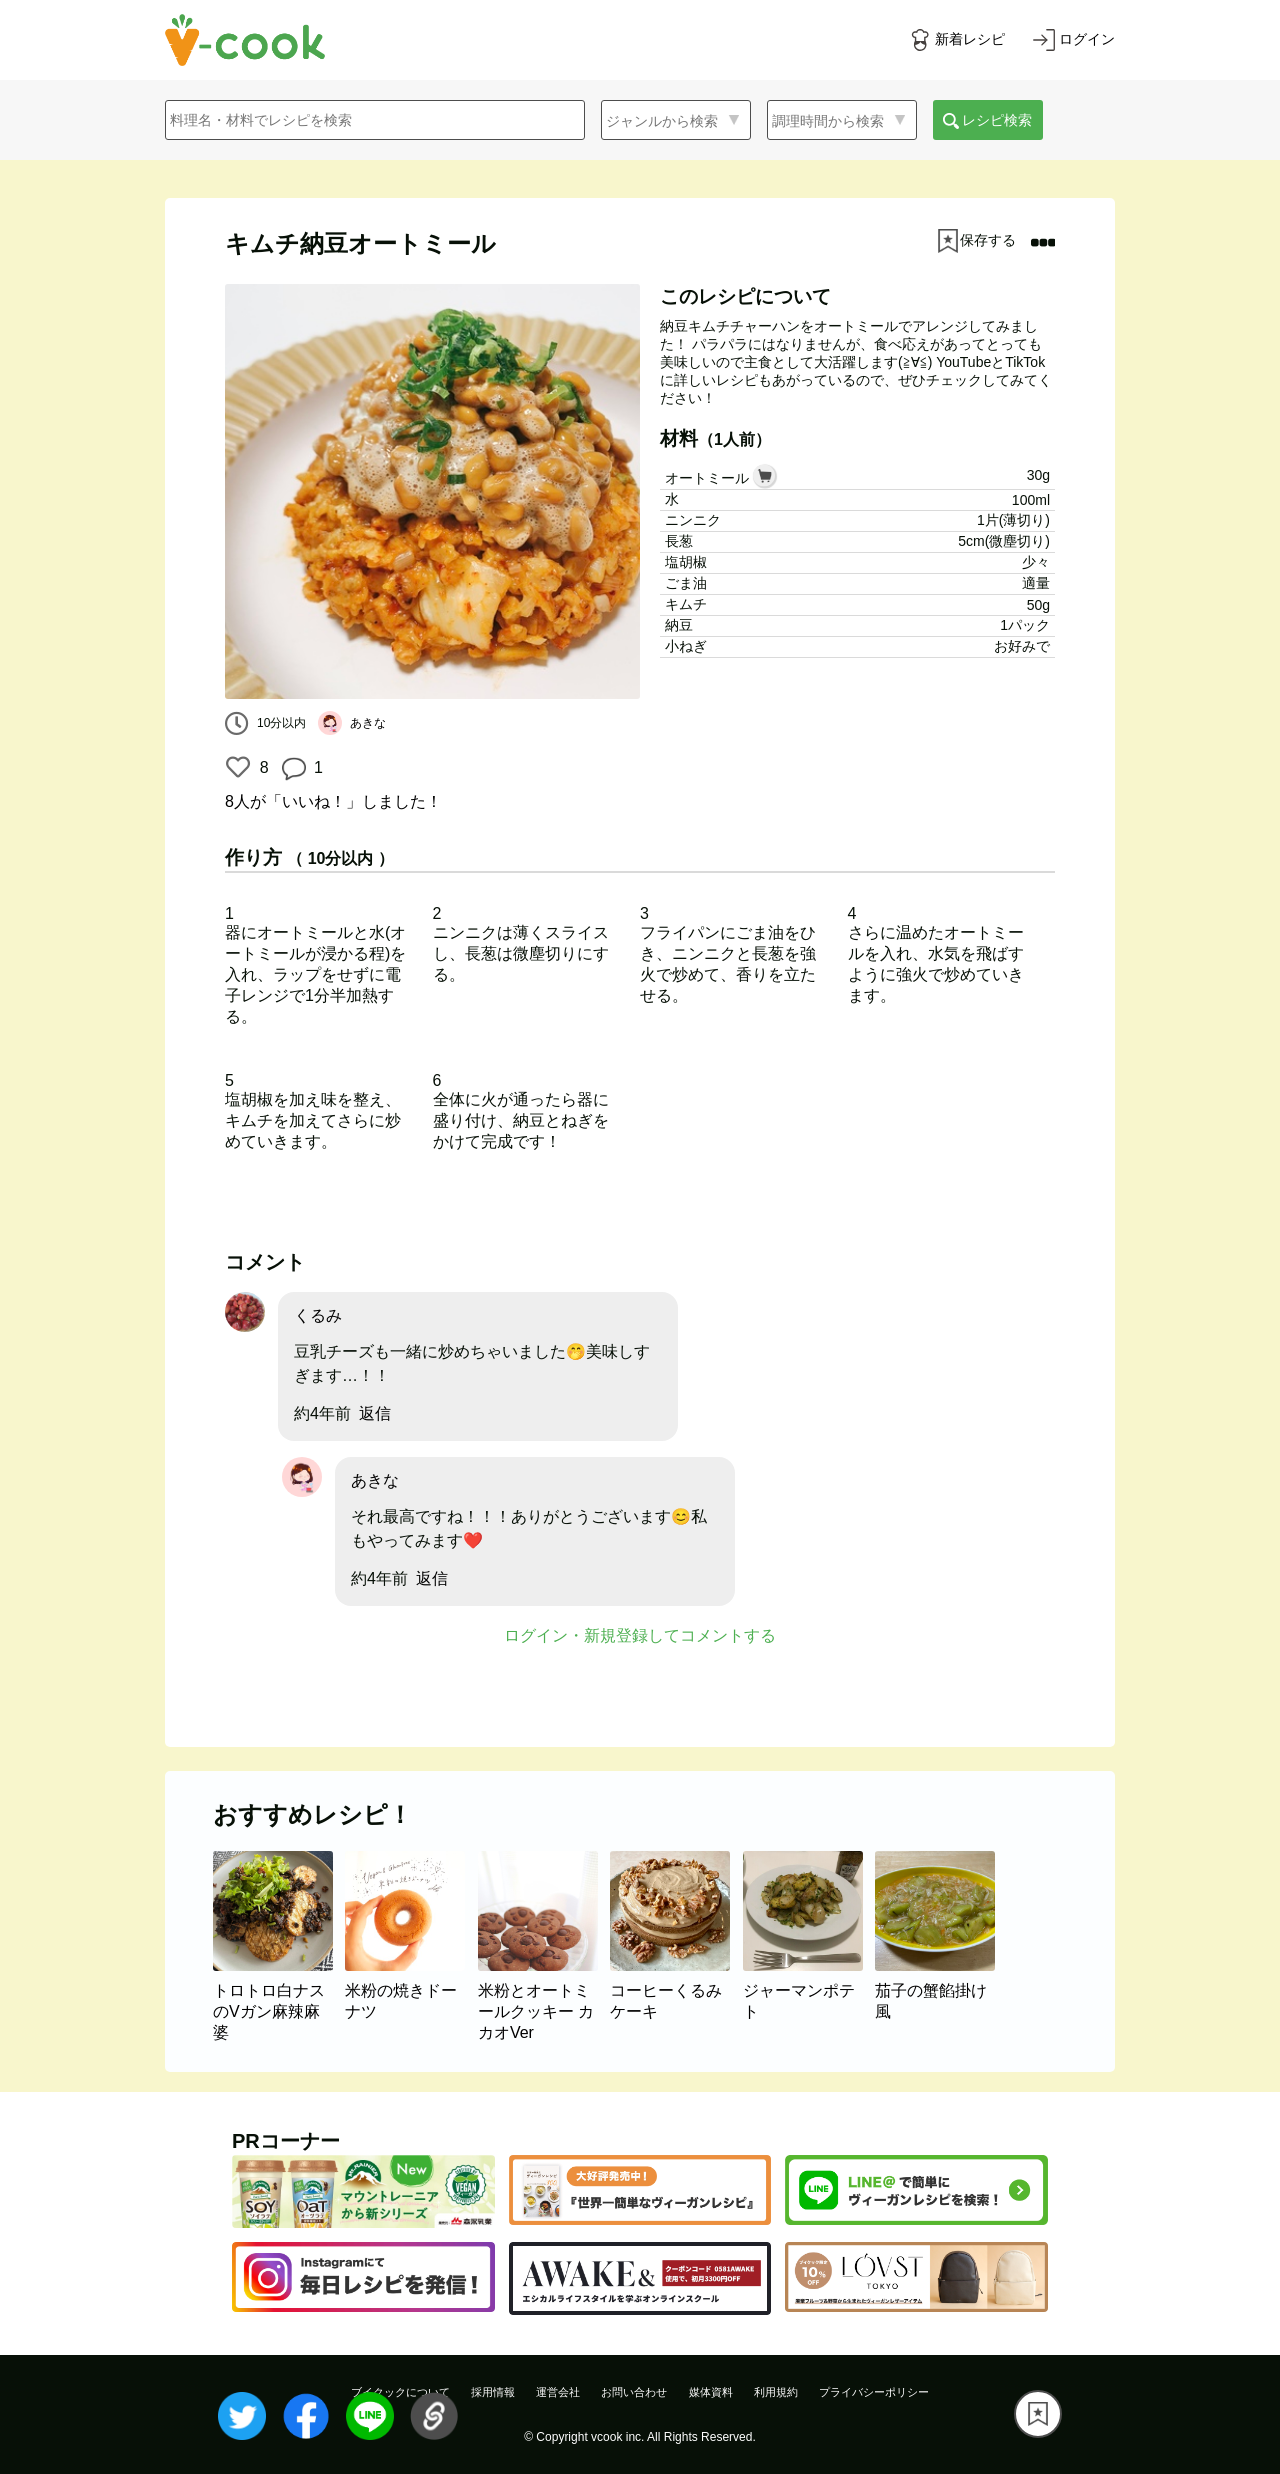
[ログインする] (1074, 40)
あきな (375, 1480)
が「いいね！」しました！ (333, 801)
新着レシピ (970, 39)
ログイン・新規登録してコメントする (640, 1635)
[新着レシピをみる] (957, 40)
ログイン (1087, 39)
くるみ (318, 1315)
